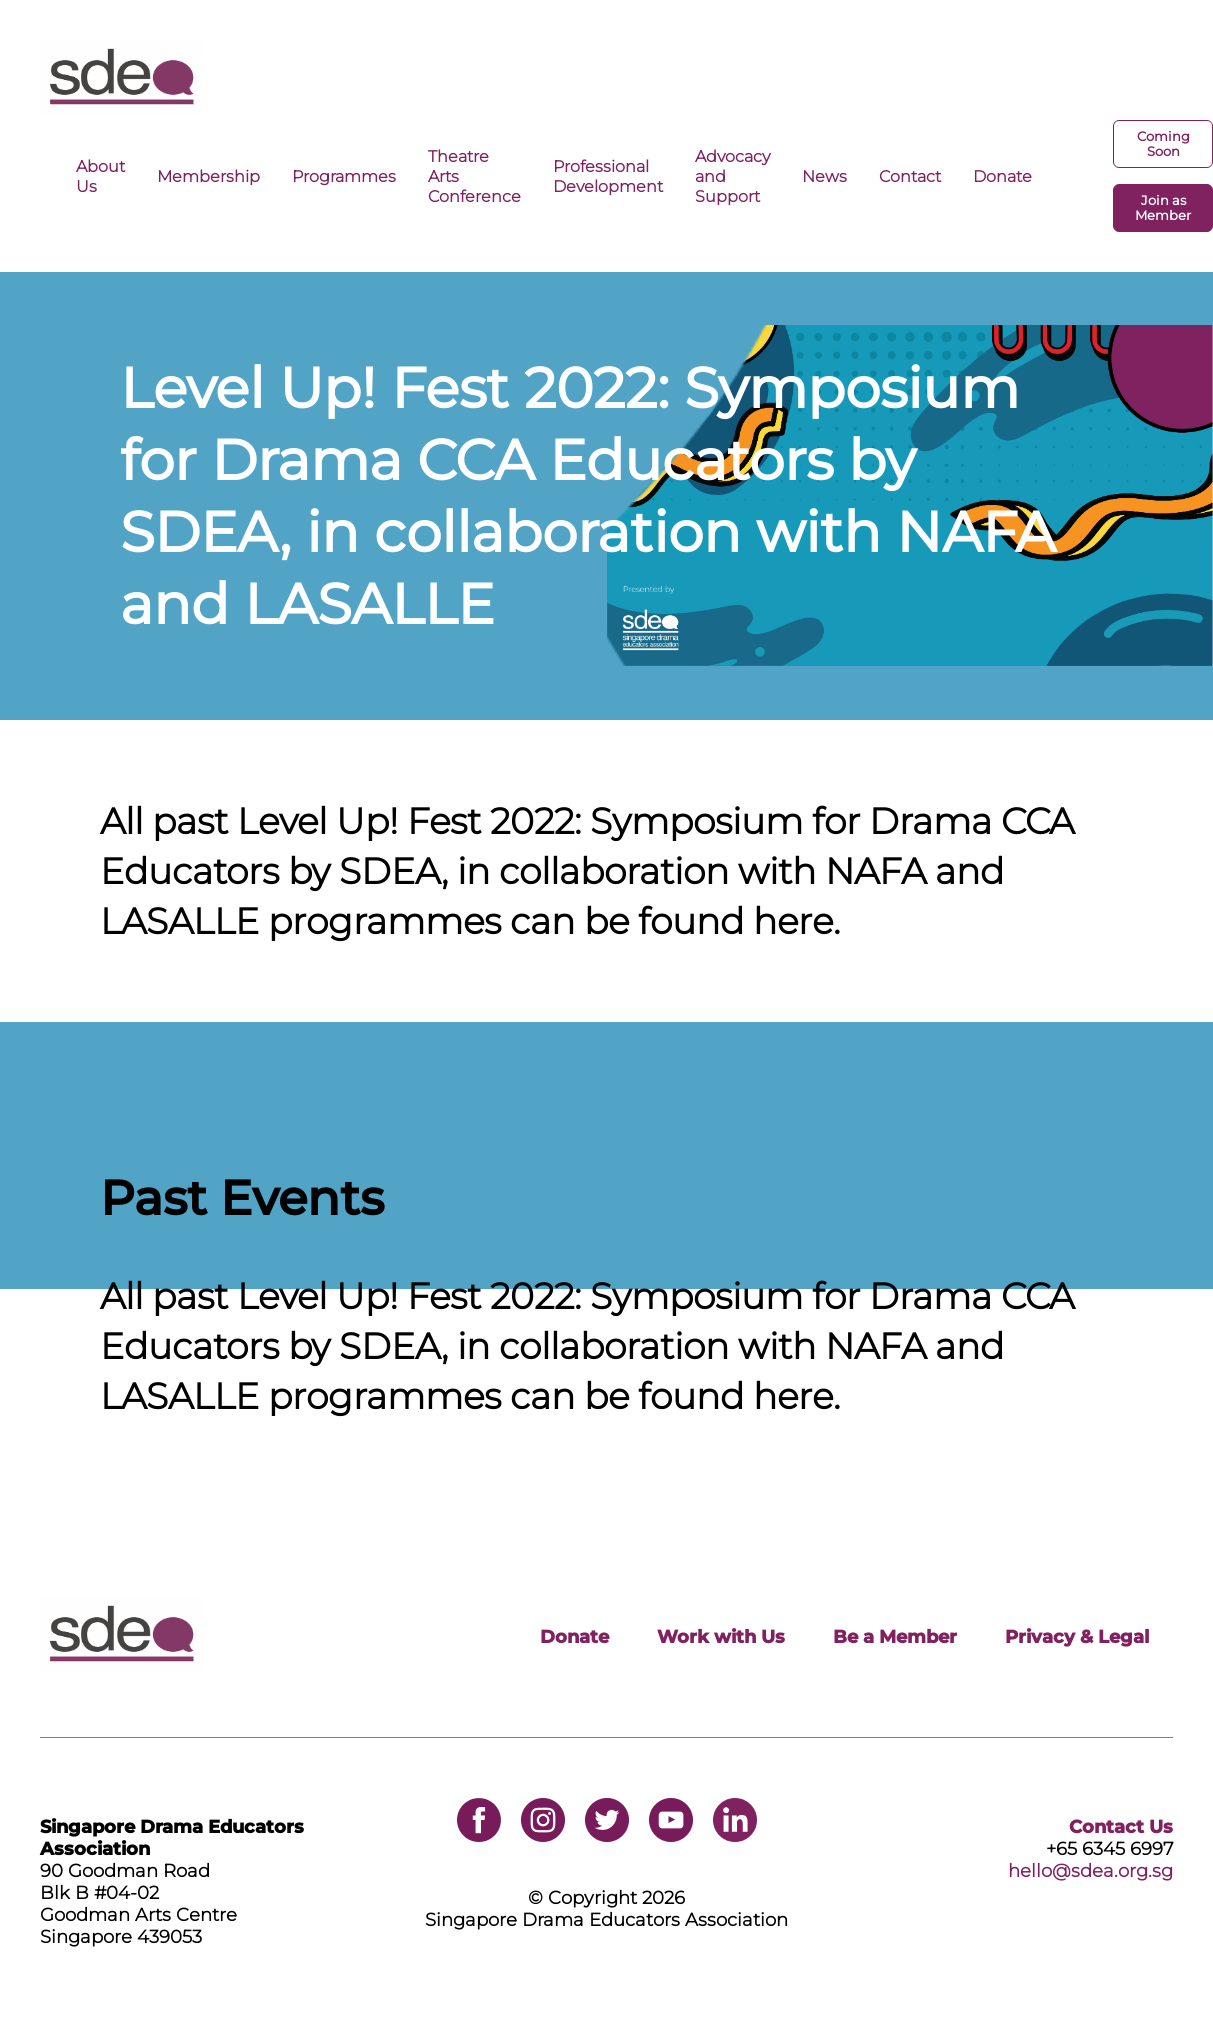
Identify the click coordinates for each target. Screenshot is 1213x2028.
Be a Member (895, 1637)
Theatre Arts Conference (474, 176)
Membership (208, 176)
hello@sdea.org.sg (1090, 1871)
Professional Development (608, 176)
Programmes (344, 176)
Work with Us (721, 1637)
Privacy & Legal (1077, 1637)
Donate (1002, 176)
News (824, 176)
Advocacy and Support (732, 176)
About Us (100, 176)
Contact (910, 176)
